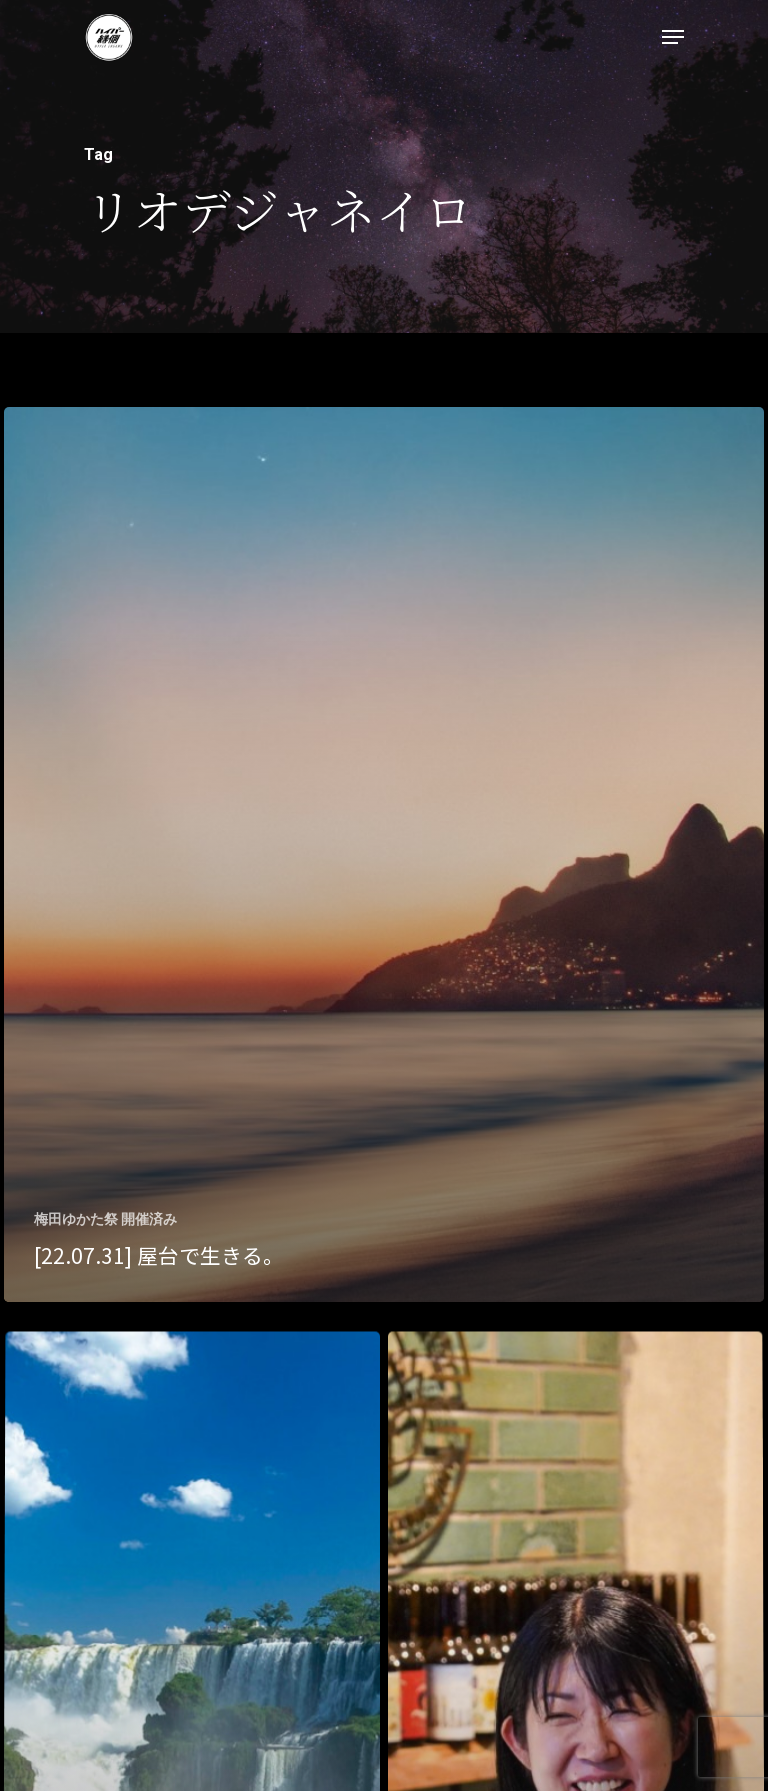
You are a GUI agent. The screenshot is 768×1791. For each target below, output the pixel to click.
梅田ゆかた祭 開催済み (105, 1219)
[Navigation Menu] (673, 37)
